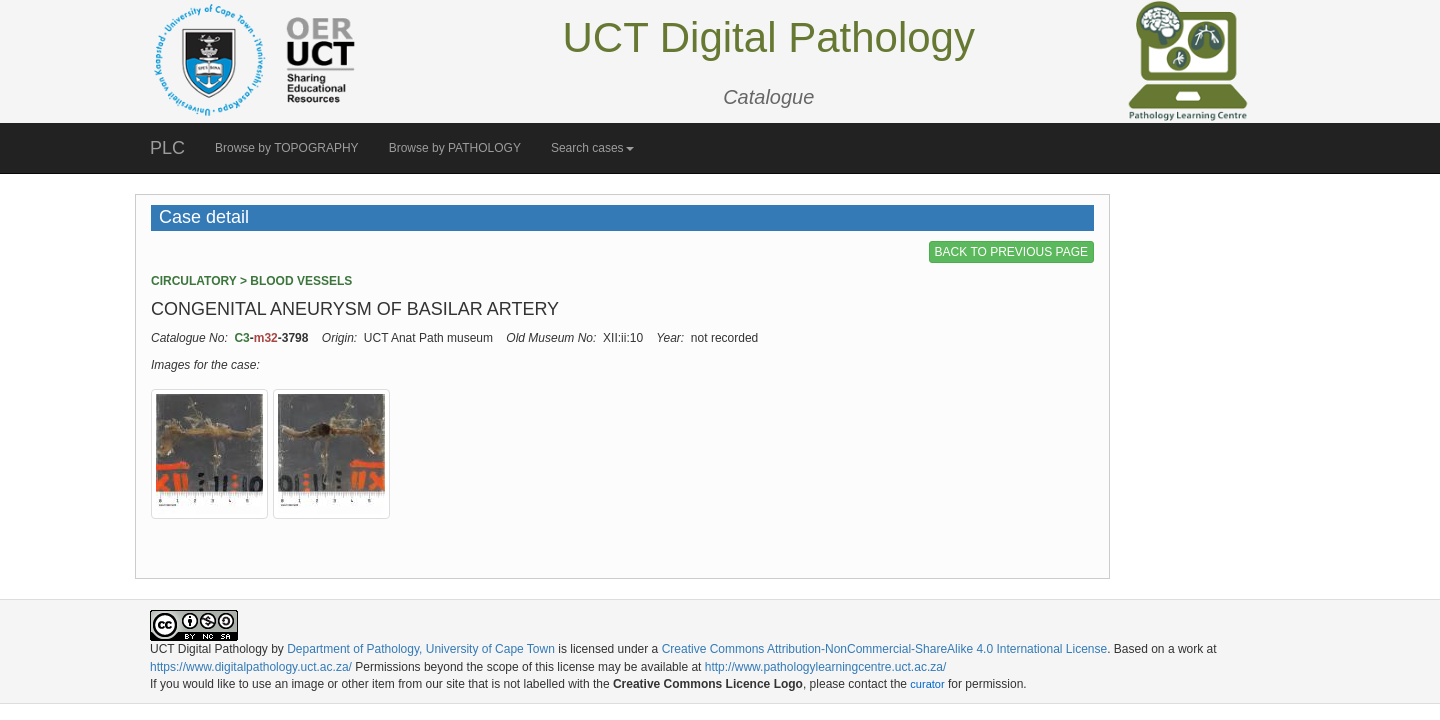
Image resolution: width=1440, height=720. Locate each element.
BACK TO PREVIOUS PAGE (1011, 252)
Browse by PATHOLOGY (455, 148)
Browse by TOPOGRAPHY (287, 148)
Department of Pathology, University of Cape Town (421, 649)
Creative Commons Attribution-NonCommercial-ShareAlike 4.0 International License (885, 649)
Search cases (592, 148)
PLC (167, 148)
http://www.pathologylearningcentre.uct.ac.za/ (825, 667)
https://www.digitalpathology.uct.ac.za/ (251, 667)
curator (927, 684)
